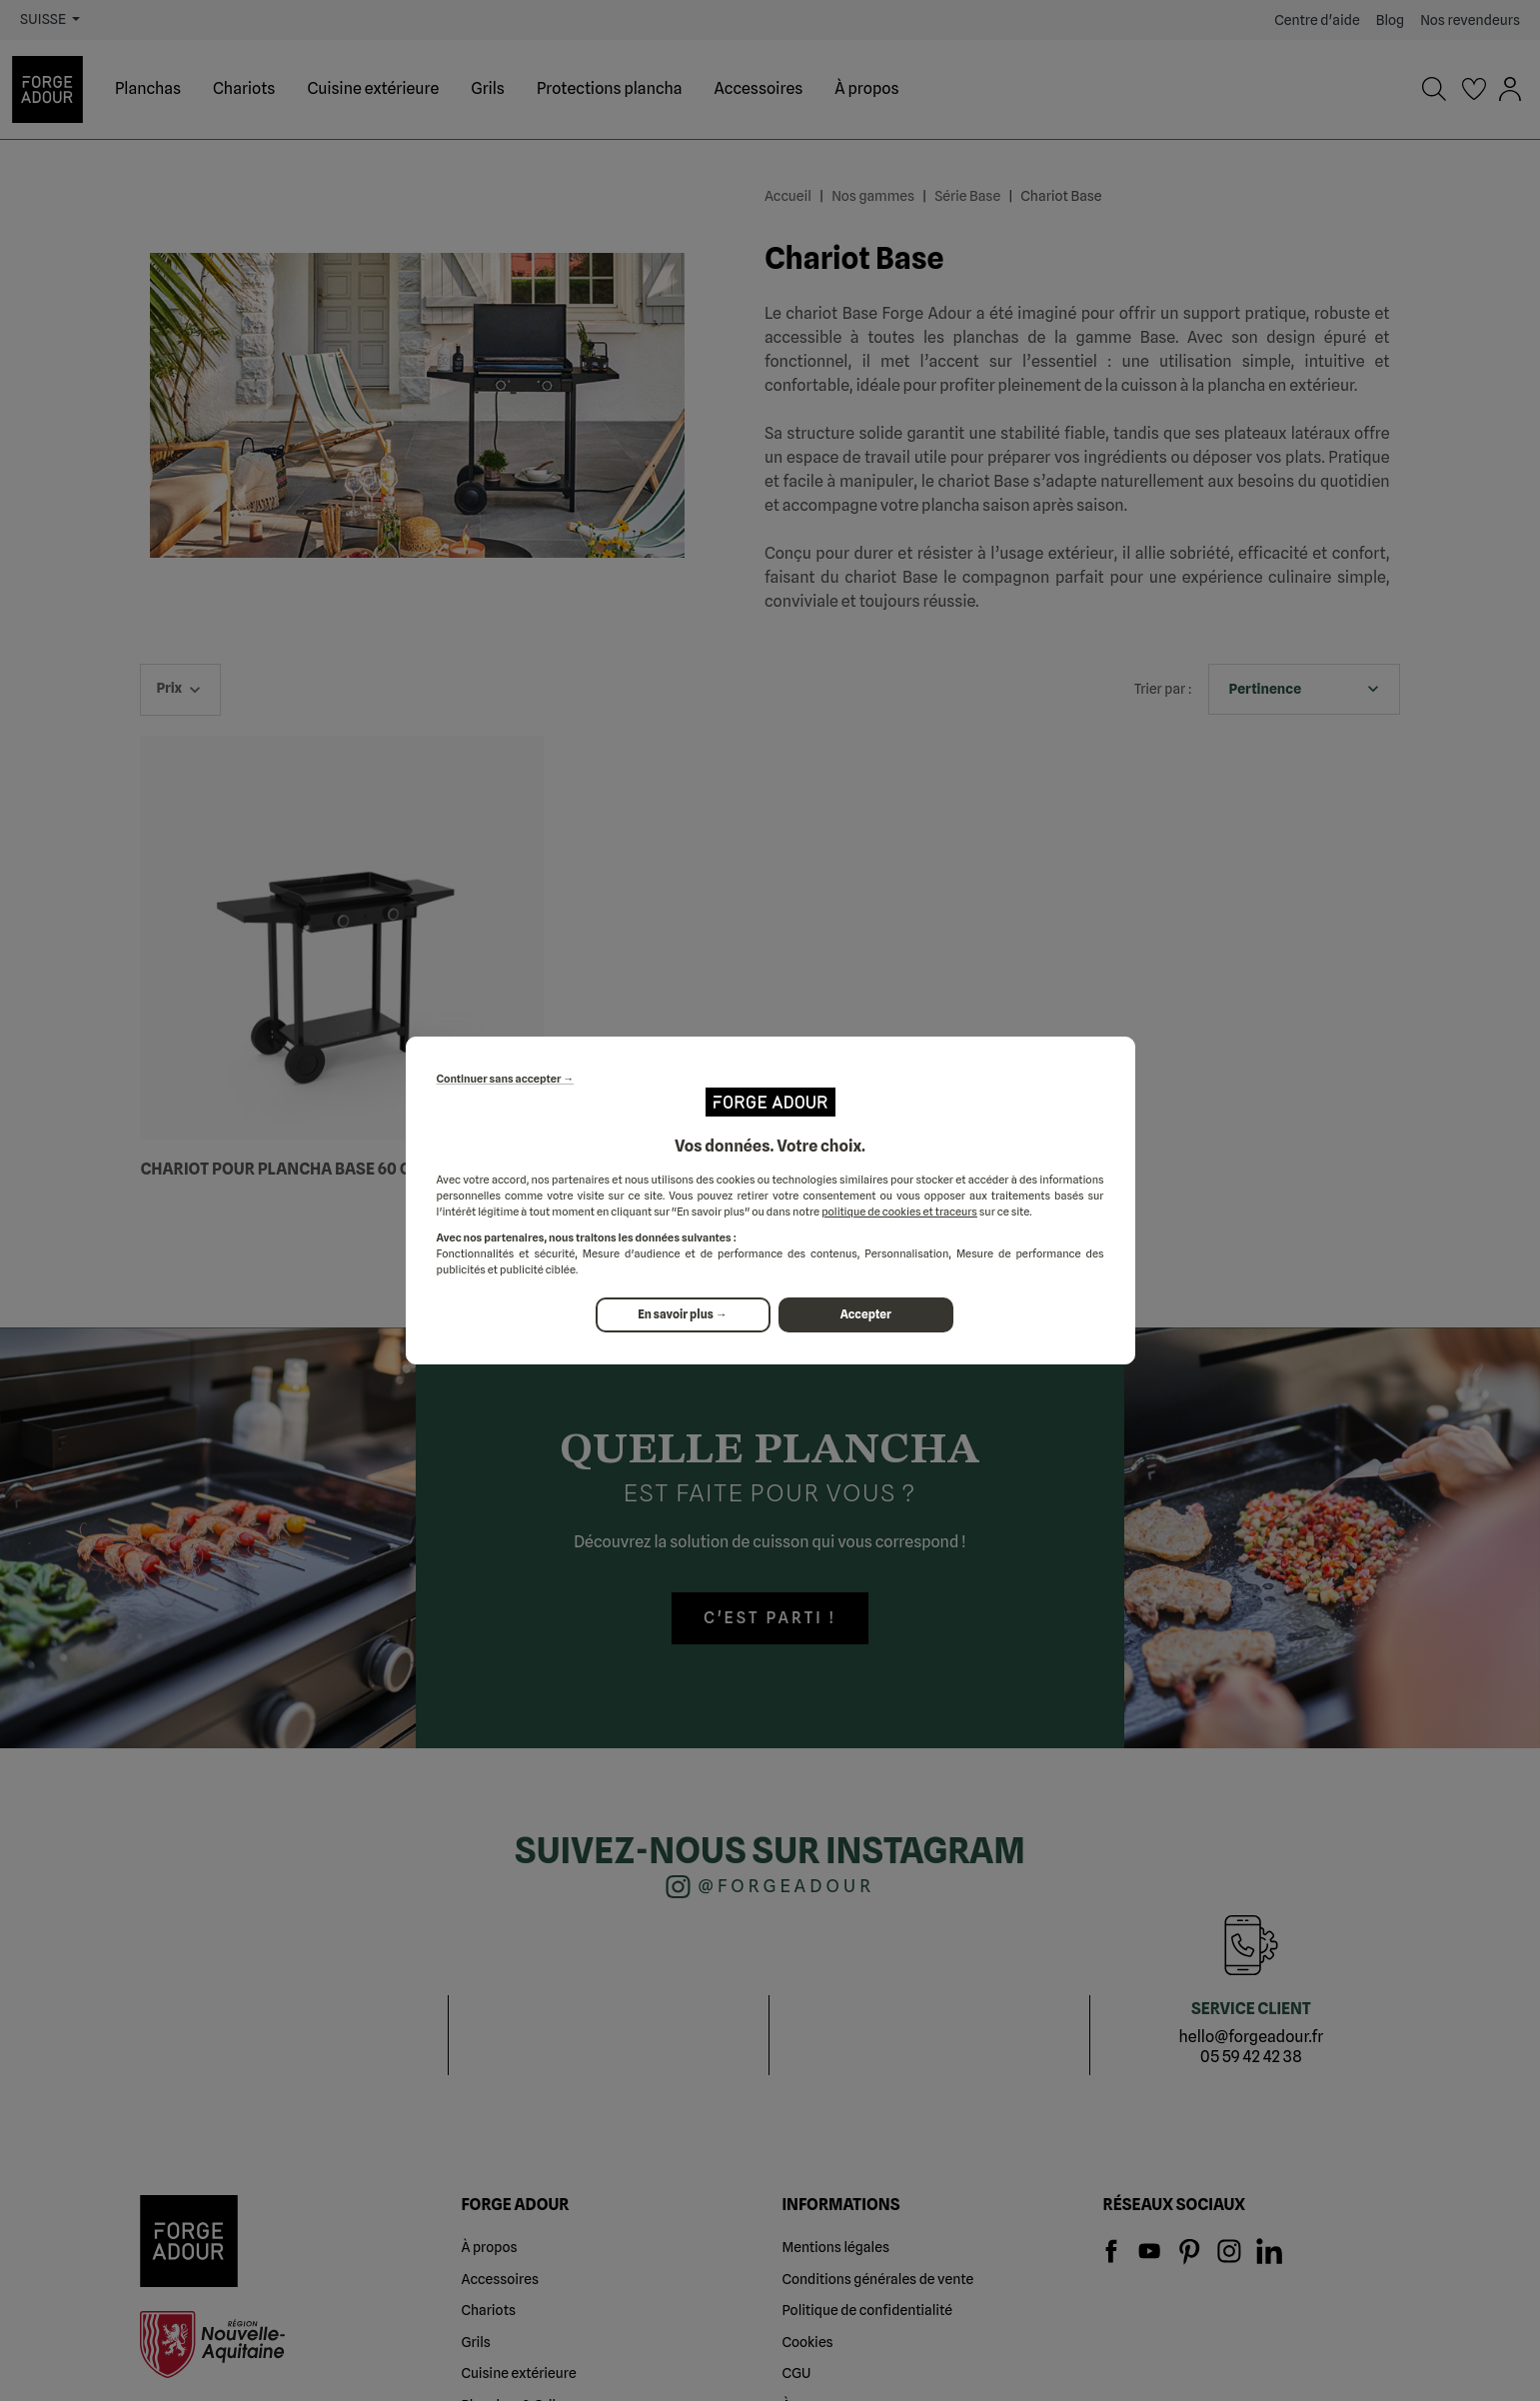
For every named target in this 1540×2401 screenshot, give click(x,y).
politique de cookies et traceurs (899, 1211)
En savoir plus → (683, 1314)
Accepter (867, 1314)
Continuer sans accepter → (506, 1080)
